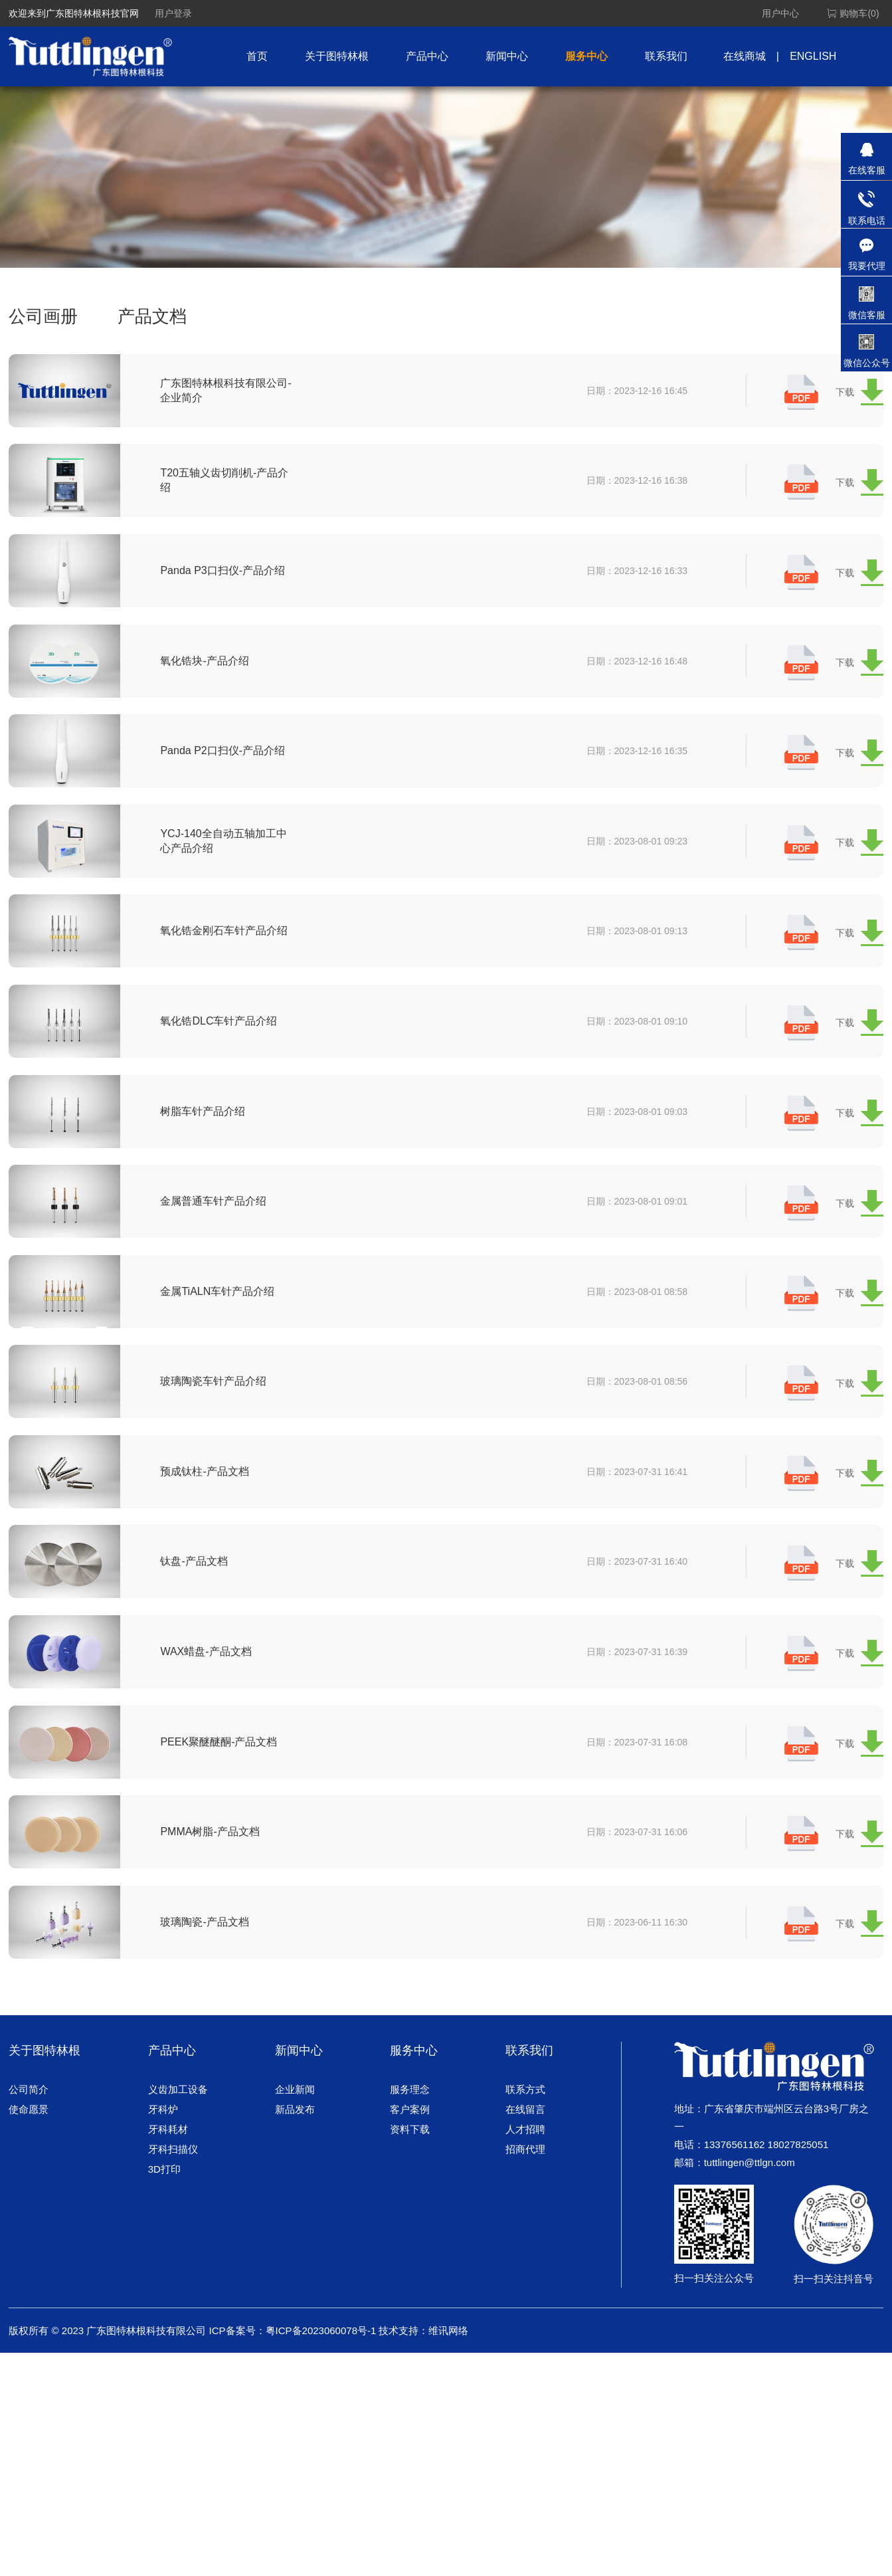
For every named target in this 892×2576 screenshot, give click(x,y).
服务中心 (586, 56)
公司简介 (28, 2142)
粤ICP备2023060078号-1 (321, 2383)
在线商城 (744, 56)
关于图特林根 (337, 56)
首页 (257, 56)
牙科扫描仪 (173, 2202)
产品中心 (427, 56)
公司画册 (43, 316)
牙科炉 (163, 2162)
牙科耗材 (168, 2182)
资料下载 (410, 2182)
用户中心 (780, 13)
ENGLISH (813, 56)
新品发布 (295, 2162)
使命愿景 (28, 2162)
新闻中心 (507, 56)
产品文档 (152, 316)
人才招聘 (525, 2182)
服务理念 (410, 2142)
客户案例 (410, 2162)
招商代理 (525, 2202)
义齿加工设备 (178, 2142)
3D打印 (164, 2222)
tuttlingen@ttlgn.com (749, 2215)
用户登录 (173, 13)
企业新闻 (295, 2142)
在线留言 (525, 2162)
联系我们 (666, 56)
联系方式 (525, 2142)
